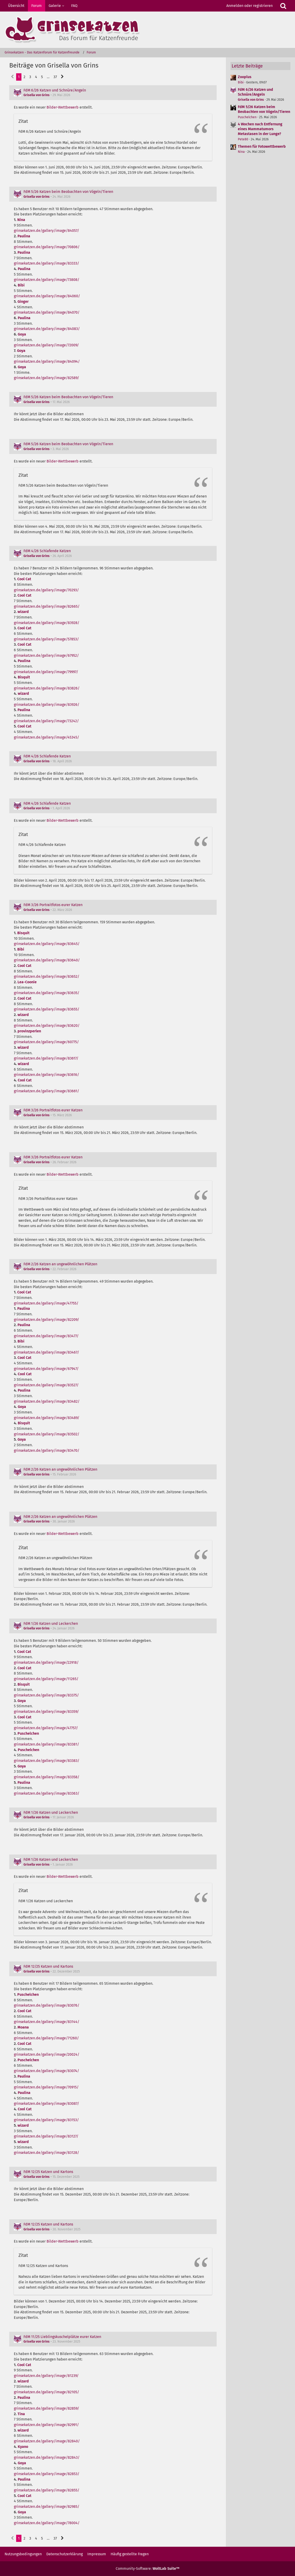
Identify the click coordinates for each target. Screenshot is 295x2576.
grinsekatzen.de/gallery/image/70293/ (46, 590)
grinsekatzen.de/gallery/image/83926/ (46, 704)
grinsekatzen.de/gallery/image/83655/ (46, 1009)
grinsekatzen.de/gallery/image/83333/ (46, 263)
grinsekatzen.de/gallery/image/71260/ (46, 2038)
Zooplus (244, 77)
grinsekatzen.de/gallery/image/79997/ (46, 672)
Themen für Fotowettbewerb (262, 146)
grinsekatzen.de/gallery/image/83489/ (46, 1418)
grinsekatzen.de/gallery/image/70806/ (47, 247)
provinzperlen (29, 1031)
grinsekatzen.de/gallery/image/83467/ (46, 1352)
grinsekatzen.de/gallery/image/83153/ (46, 2120)
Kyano (23, 2446)
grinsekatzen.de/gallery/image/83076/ (46, 2005)
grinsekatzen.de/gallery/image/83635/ (46, 993)
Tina (21, 2414)
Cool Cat (24, 579)
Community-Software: (147, 2568)
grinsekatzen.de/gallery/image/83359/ (46, 1711)
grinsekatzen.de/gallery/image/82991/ (46, 2425)
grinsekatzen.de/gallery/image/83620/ (47, 1025)
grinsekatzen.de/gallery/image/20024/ (46, 2054)
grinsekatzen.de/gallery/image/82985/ (46, 2506)
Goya (22, 334)
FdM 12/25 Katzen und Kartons (48, 1966)
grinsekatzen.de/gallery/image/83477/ (46, 1336)
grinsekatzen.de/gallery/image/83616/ (46, 1074)
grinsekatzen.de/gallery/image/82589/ (46, 378)
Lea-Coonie (27, 982)
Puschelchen (28, 1733)
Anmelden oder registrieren (249, 5)
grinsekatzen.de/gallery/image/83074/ (46, 2071)
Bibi (21, 285)
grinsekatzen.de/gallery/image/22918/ (46, 1662)
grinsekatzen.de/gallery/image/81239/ (46, 2375)
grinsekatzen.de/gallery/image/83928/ (46, 623)
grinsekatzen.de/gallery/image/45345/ (46, 737)
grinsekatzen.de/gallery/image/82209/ (46, 1319)
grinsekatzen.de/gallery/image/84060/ (47, 296)
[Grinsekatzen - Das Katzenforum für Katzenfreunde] (147, 30)
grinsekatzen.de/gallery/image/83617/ (46, 1058)
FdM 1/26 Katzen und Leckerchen (51, 1623)
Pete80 (243, 139)
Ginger (23, 301)
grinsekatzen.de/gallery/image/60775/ (46, 1042)
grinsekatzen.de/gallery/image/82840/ (47, 2441)
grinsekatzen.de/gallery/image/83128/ (46, 2152)
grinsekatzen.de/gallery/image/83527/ (46, 1385)
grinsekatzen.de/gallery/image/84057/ (46, 230)
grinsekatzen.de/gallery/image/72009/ (46, 345)
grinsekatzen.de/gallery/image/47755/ (46, 1303)
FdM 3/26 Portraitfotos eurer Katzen (53, 905)
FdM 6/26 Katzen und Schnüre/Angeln (55, 90)
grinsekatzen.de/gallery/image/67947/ (46, 1368)
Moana (23, 2027)
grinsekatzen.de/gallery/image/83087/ (46, 2103)
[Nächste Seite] (62, 77)
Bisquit (24, 677)
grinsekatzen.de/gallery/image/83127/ (46, 2136)
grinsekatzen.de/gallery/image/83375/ (46, 1695)
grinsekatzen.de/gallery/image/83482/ (47, 1401)
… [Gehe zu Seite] (48, 77)
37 (55, 77)
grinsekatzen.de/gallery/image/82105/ (46, 2392)
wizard (23, 611)
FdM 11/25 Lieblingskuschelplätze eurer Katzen (62, 2337)
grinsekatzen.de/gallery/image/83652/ (46, 976)
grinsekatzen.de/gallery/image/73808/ (46, 279)
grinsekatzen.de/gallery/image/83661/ (46, 1091)
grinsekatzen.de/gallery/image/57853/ (46, 639)
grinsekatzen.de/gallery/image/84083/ (47, 329)
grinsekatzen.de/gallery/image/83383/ (46, 1760)
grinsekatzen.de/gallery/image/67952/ (46, 655)
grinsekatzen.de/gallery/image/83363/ (46, 1793)
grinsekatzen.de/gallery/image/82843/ (47, 2457)
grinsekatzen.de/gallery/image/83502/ (46, 1434)
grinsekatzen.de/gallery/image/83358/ (46, 1777)
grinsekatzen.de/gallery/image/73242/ (46, 721)
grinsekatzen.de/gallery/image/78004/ (47, 2523)
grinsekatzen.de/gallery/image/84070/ (47, 312)
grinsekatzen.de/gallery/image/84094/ (47, 361)
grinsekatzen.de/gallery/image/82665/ (47, 606)
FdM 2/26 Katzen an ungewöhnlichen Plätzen (60, 1264)
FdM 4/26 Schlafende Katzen (47, 551)
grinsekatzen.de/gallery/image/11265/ (46, 1679)
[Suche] (283, 6)
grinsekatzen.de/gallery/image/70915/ (46, 2087)
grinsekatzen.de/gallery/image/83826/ (47, 688)
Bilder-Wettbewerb (63, 107)
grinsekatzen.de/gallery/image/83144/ (46, 2022)
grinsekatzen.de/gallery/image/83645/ (47, 944)
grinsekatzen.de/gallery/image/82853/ (46, 2474)
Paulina (24, 236)
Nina (21, 220)
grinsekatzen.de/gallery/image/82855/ (46, 2490)
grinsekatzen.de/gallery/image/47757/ (46, 1728)
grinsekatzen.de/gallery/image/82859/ (46, 2408)
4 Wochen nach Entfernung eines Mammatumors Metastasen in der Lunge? (260, 129)
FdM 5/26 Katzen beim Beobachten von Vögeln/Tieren (68, 191)
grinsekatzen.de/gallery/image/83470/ (46, 1450)
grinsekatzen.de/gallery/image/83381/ (46, 1744)
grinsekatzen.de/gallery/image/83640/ (47, 960)
